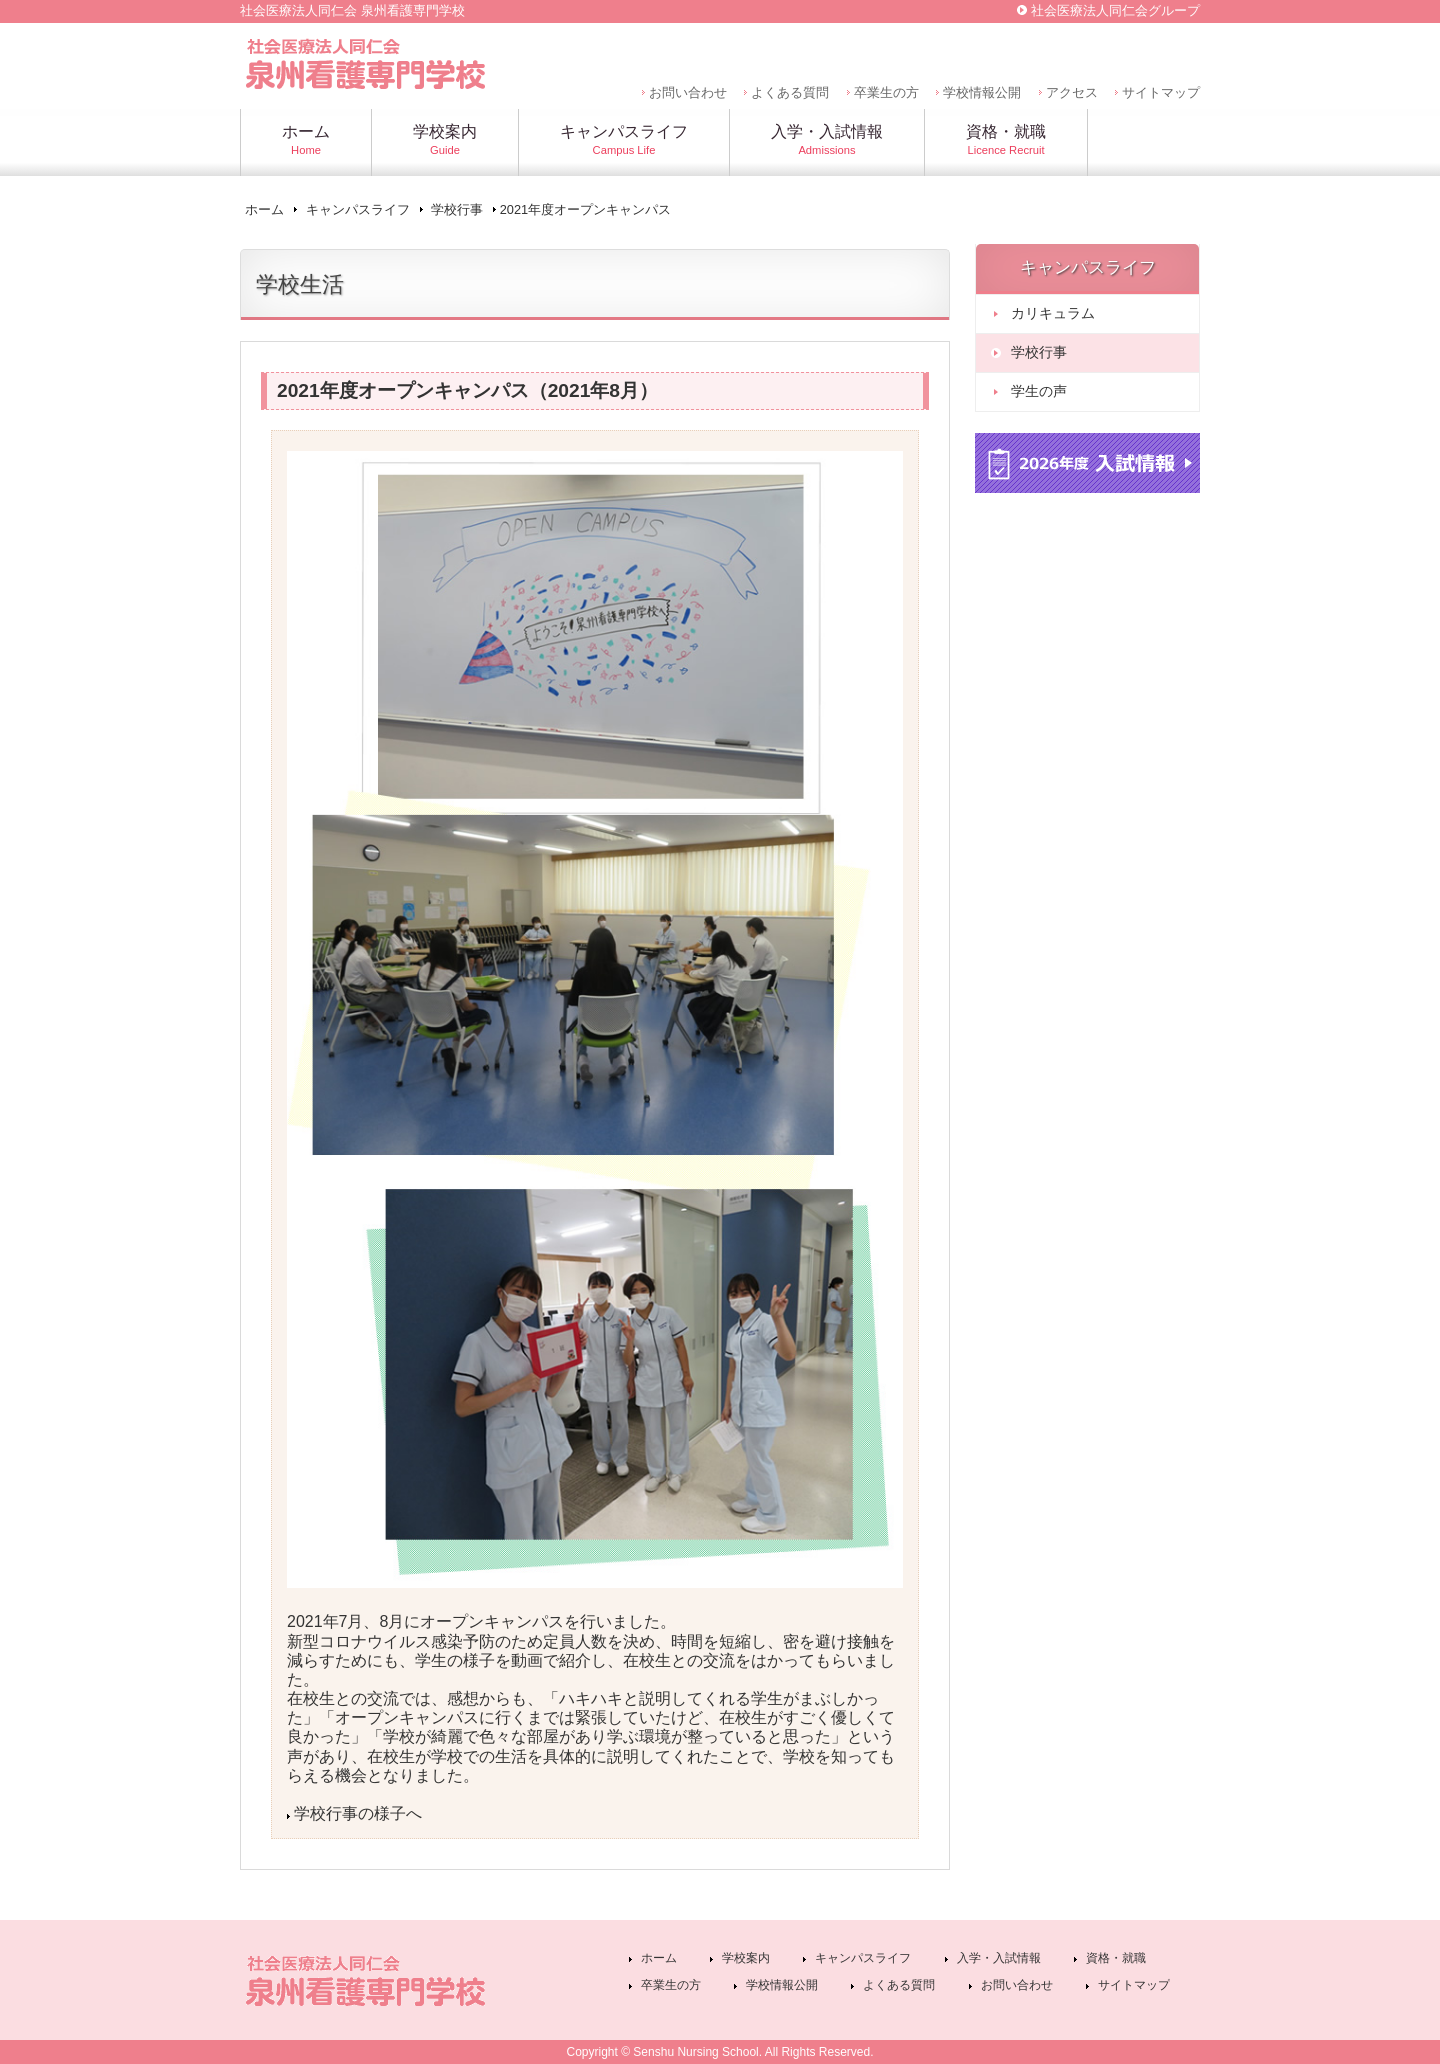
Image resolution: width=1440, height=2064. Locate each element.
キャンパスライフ (358, 209)
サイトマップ (1161, 92)
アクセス (1072, 92)
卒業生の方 (886, 92)
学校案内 (746, 1958)
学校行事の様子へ (358, 1813)
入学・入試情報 (999, 1958)
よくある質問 (790, 92)
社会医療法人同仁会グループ (1115, 10)
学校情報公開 (982, 92)
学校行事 (457, 209)
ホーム (264, 209)
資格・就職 (1116, 1958)
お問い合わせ (688, 92)
